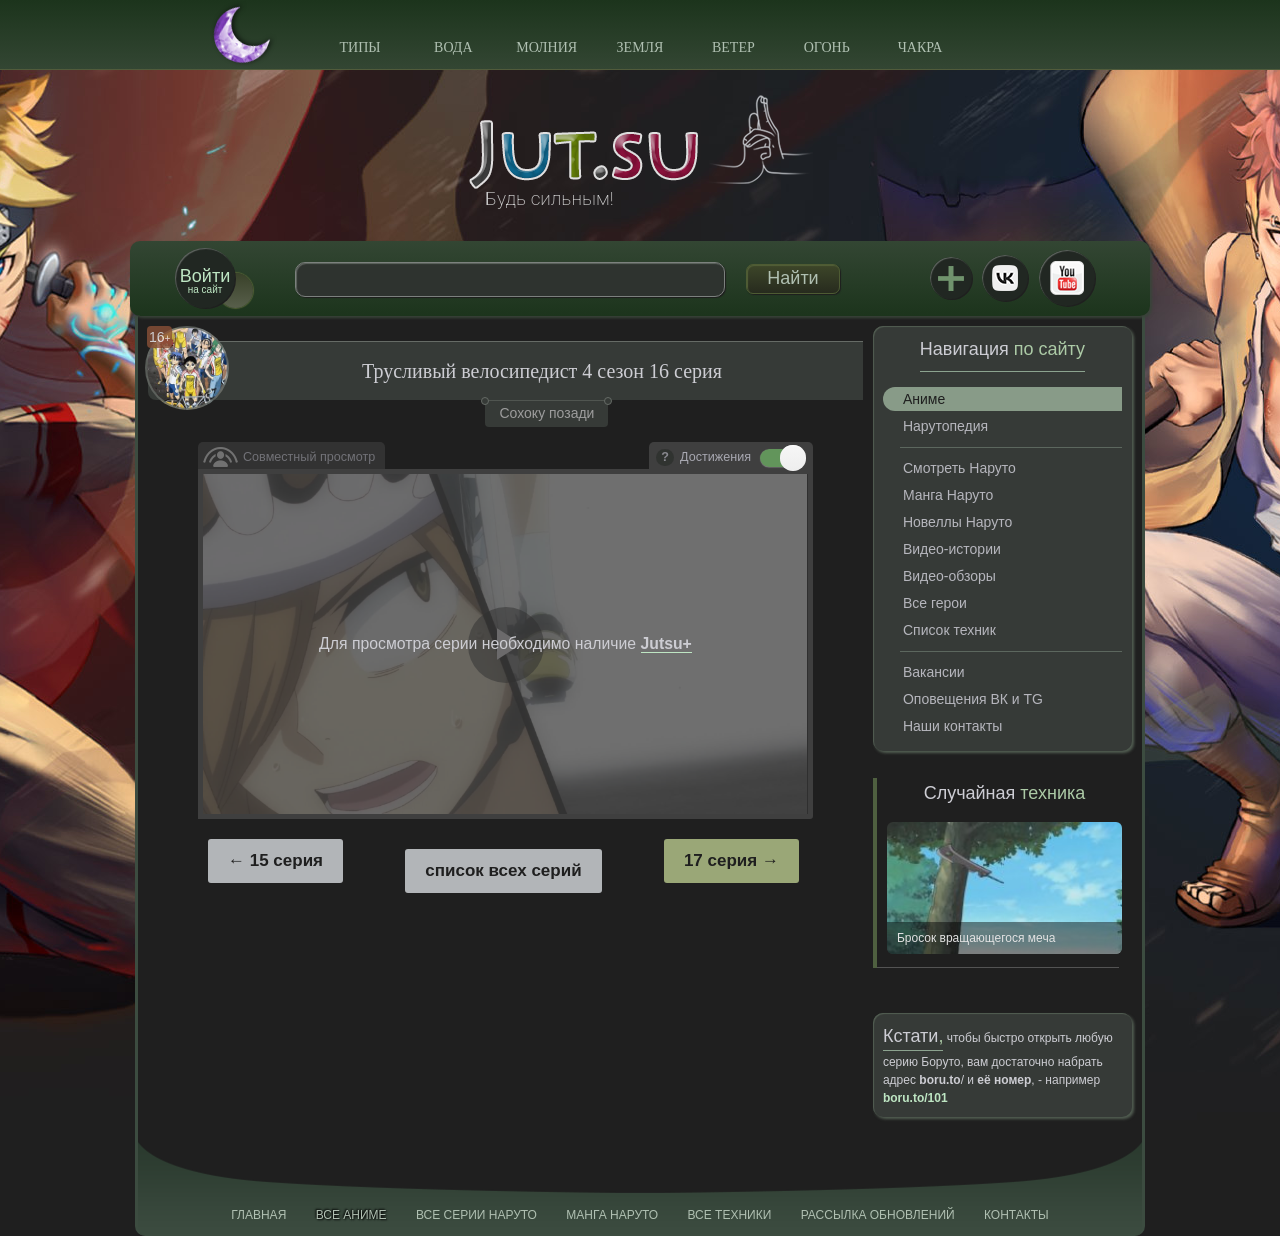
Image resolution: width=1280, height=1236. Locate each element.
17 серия (720, 860)
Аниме (924, 399)
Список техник (949, 630)
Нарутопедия (945, 426)
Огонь (827, 47)
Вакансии (934, 672)
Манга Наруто (948, 495)
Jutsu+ (951, 278)
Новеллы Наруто (957, 522)
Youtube (1067, 278)
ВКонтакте (1005, 278)
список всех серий (503, 870)
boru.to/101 (915, 1098)
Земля (640, 47)
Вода (453, 47)
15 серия (286, 860)
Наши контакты (952, 726)
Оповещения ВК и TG (973, 699)
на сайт (205, 280)
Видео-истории (952, 549)
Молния (546, 47)
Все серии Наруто (476, 1215)
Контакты (1016, 1215)
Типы (359, 47)
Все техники (729, 1215)
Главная (258, 1215)
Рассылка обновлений (878, 1215)
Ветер (733, 47)
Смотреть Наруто (959, 468)
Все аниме (351, 1215)
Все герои (935, 603)
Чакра (920, 47)
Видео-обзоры (949, 576)
